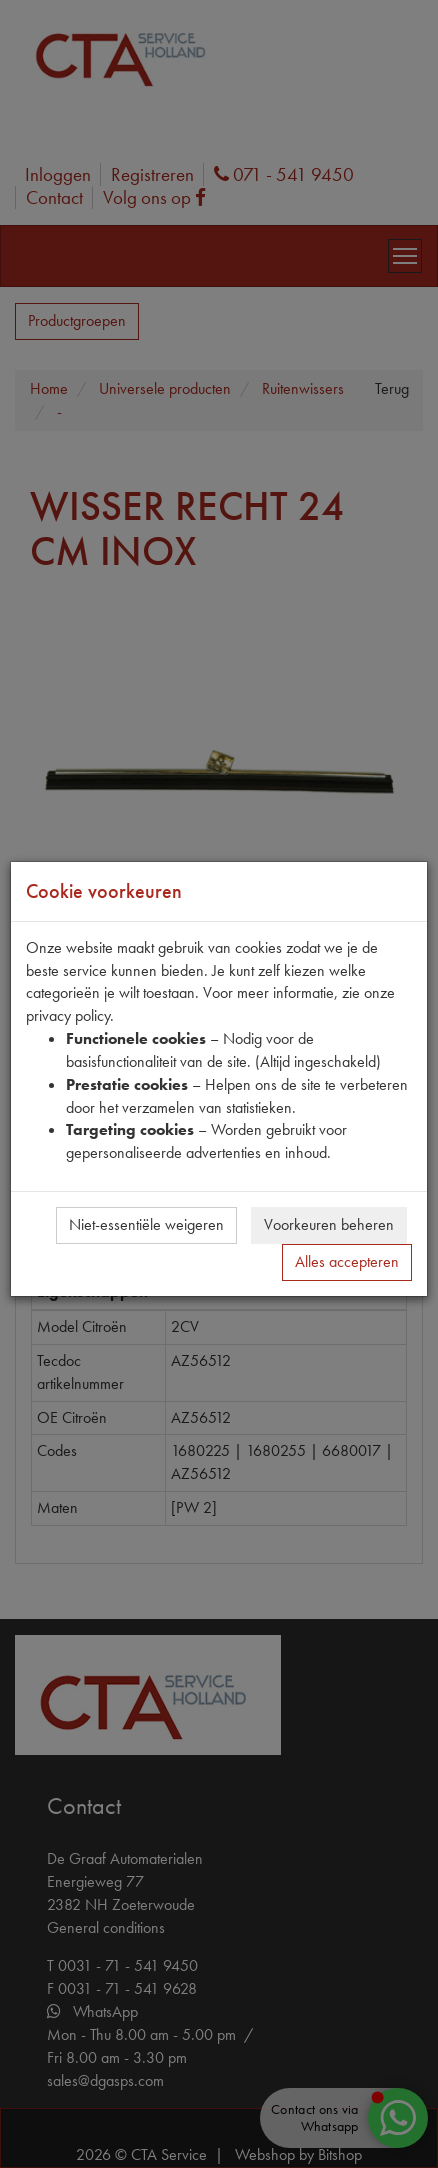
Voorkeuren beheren (329, 1224)
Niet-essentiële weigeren (146, 1224)
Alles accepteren (347, 1261)
